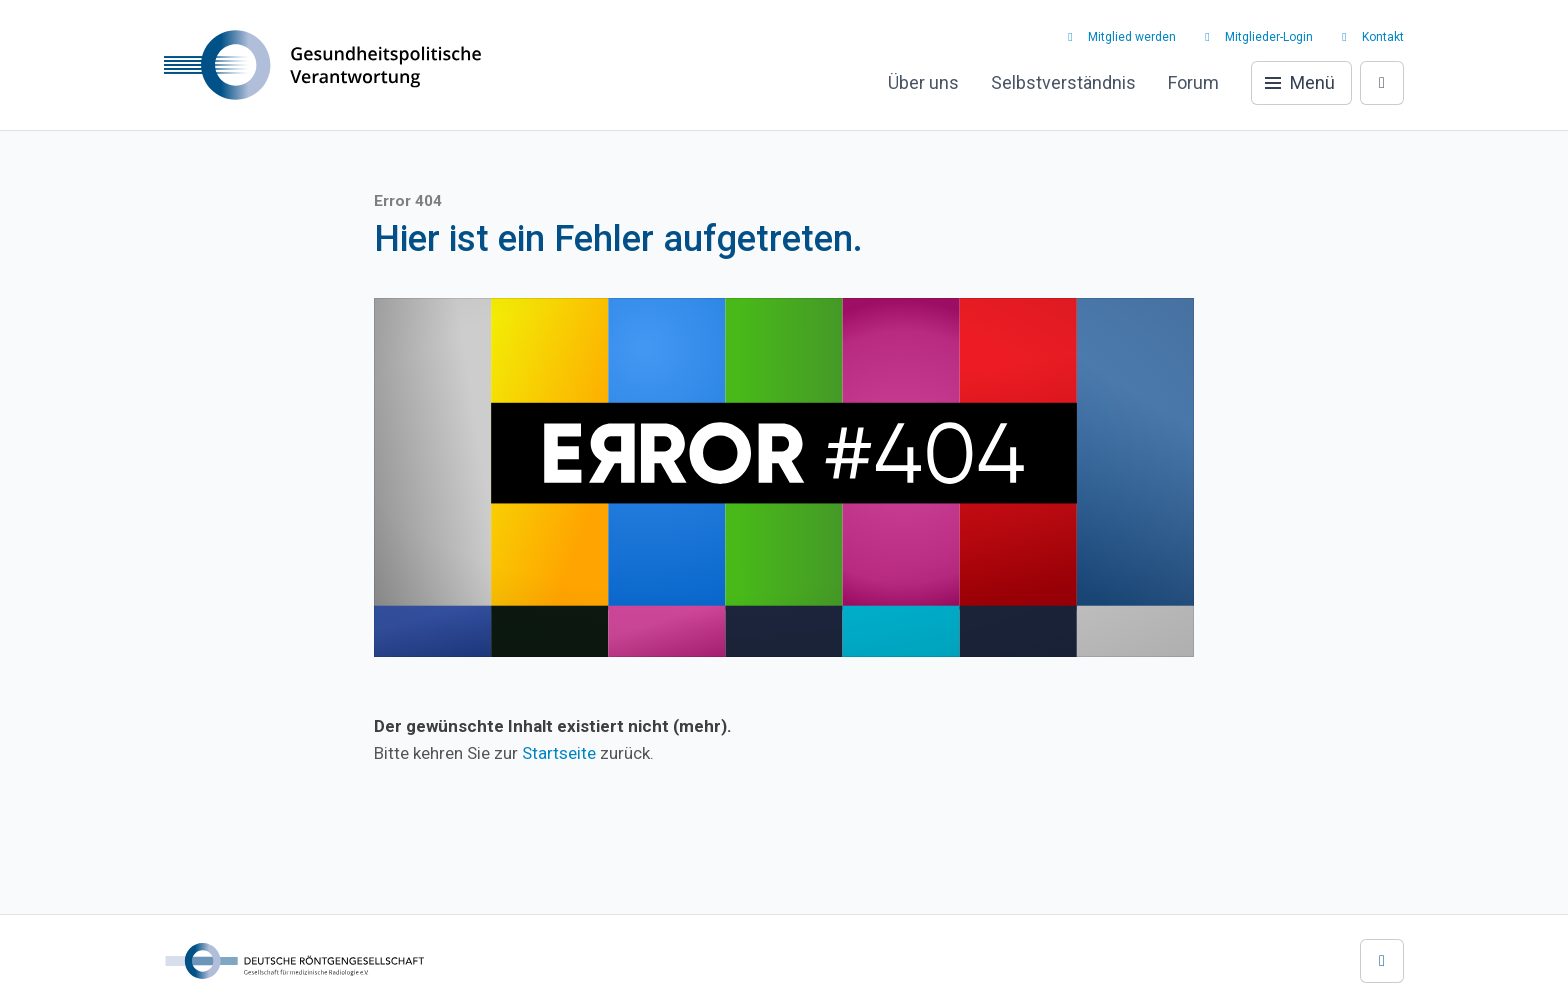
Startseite (559, 753)
